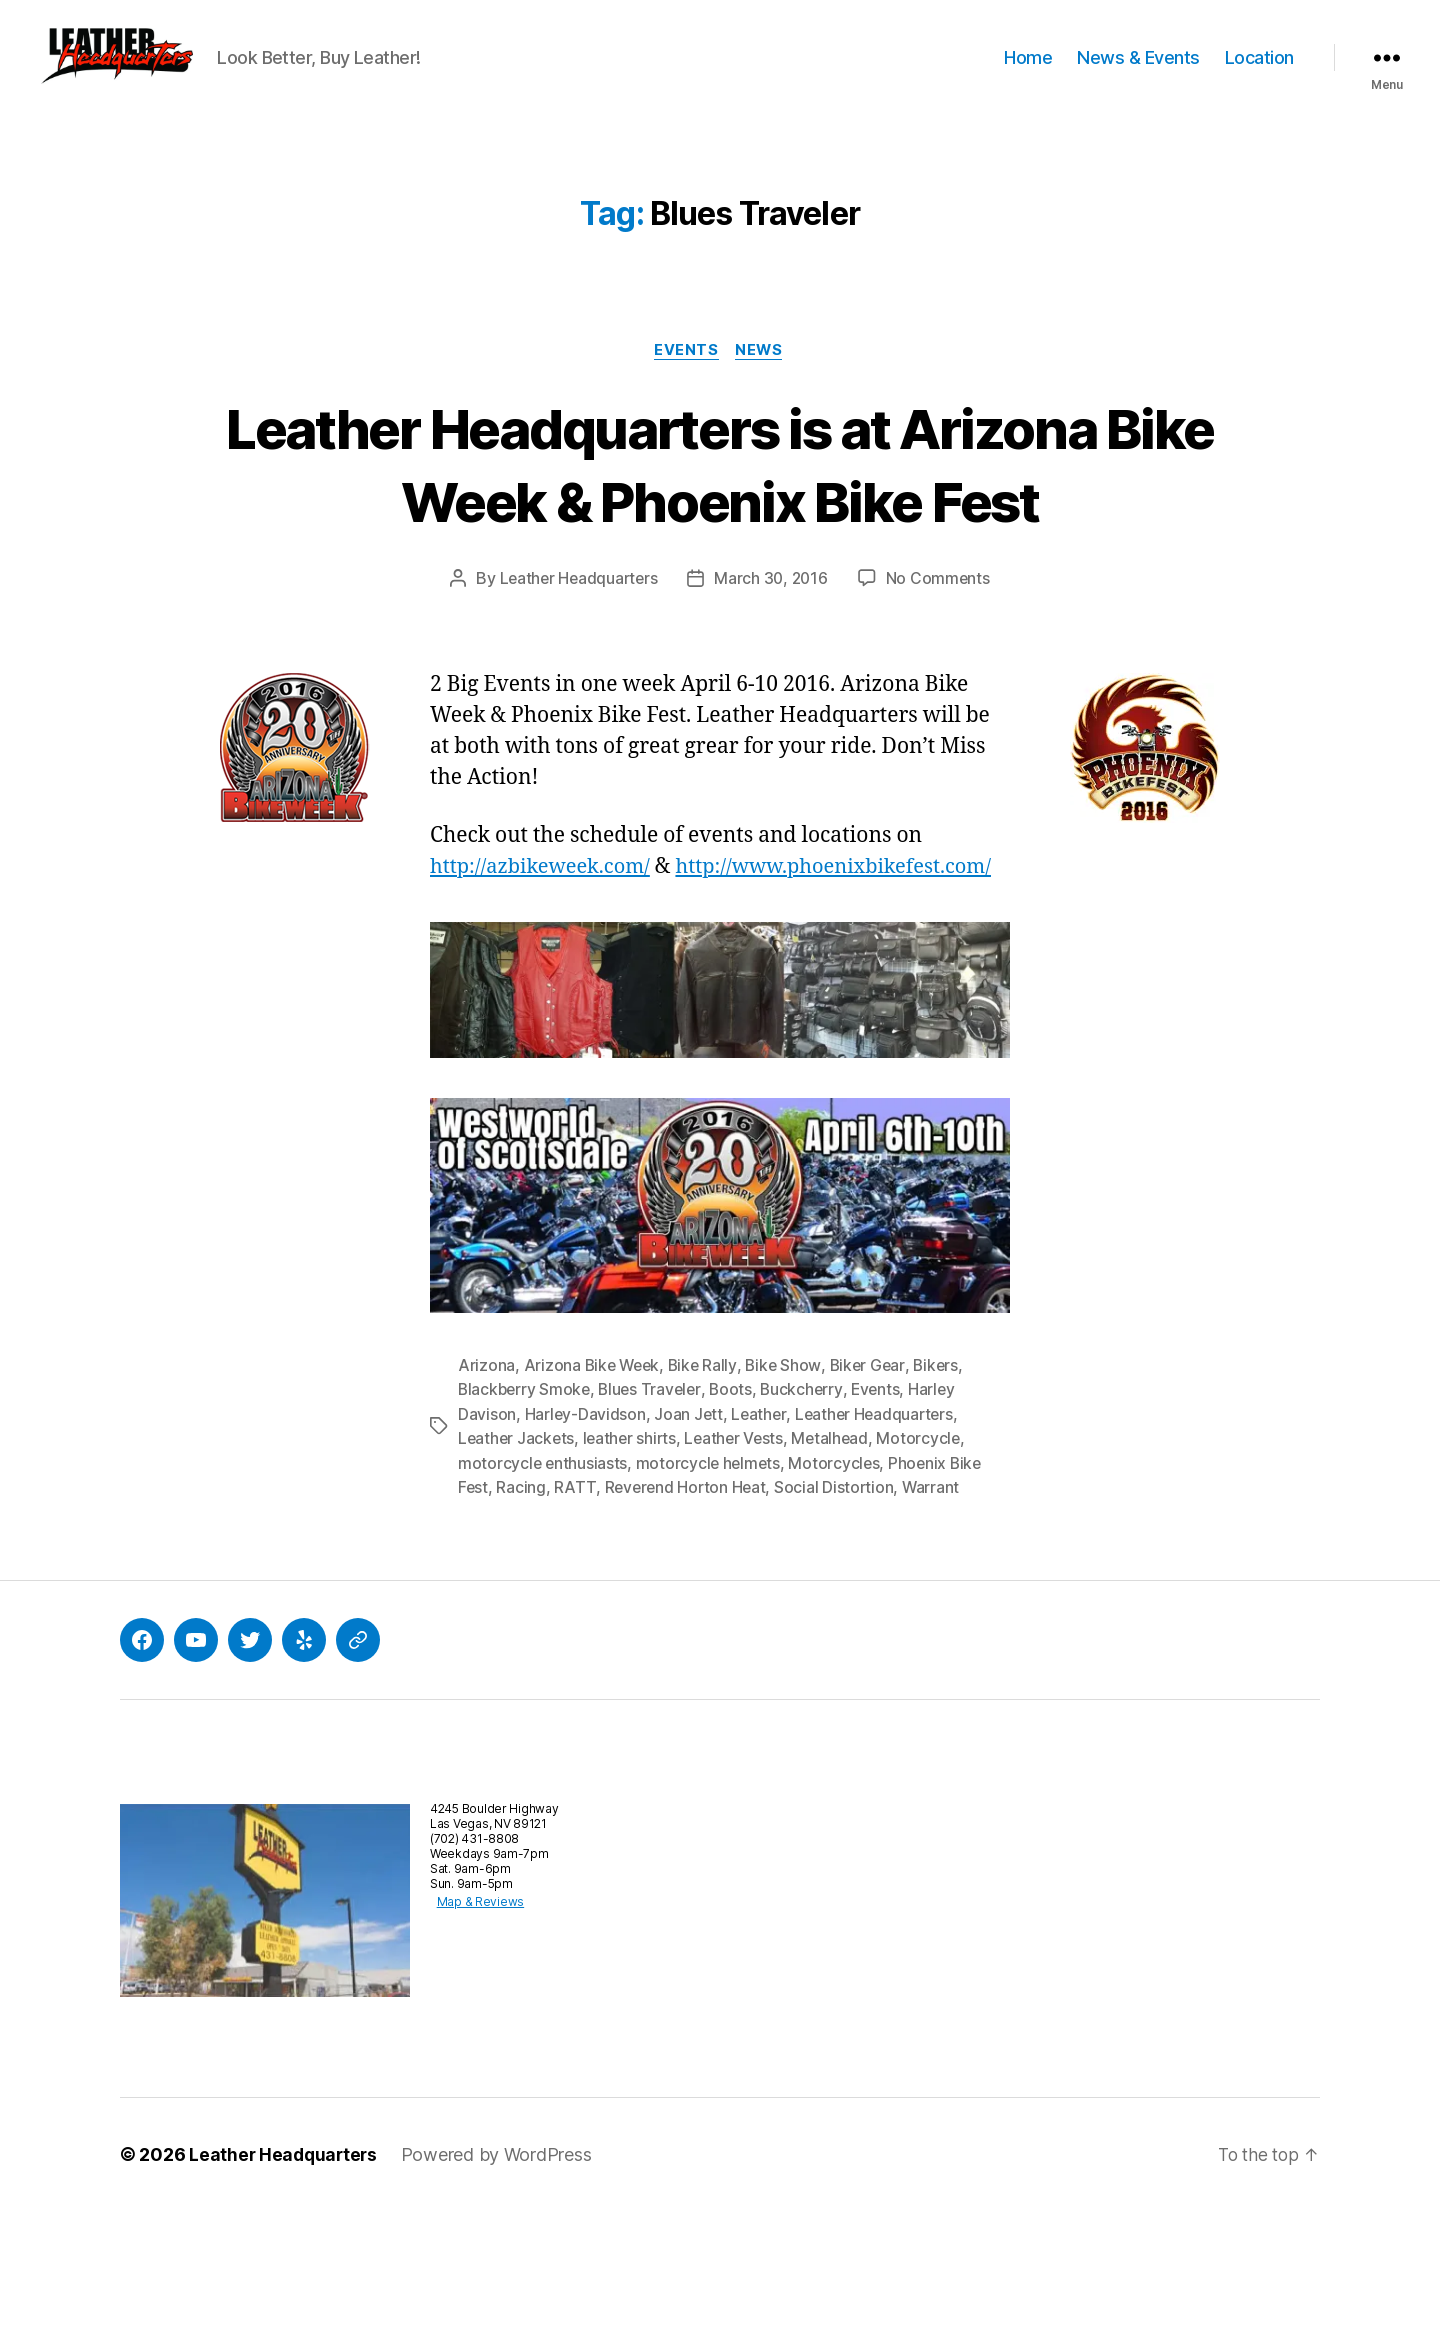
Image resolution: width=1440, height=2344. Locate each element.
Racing (521, 1620)
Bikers (945, 1500)
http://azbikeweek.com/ (545, 970)
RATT (575, 1620)
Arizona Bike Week (594, 1500)
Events (686, 381)
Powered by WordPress (501, 2287)
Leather (761, 1548)
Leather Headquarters (576, 683)
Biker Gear (874, 1500)
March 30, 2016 (773, 683)
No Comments (941, 683)
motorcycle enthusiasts (543, 1596)
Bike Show (789, 1500)
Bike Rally (707, 1500)
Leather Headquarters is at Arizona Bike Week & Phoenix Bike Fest (720, 530)
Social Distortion (839, 1620)
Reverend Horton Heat (688, 1620)
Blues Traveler (654, 1524)
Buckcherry (809, 1524)
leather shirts (633, 1572)
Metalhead (839, 1572)
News (762, 381)
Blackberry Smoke (526, 1524)
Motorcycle (929, 1572)
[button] (155, 73)
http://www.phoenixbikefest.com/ (595, 1001)
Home (1028, 72)
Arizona (486, 1500)
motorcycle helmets (711, 1596)
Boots (738, 1524)
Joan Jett (690, 1548)
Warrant (937, 1620)
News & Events (1138, 72)
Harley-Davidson (586, 1548)
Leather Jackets (517, 1572)
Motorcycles (839, 1596)
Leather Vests (741, 1572)
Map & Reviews (474, 2033)
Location (1259, 72)
